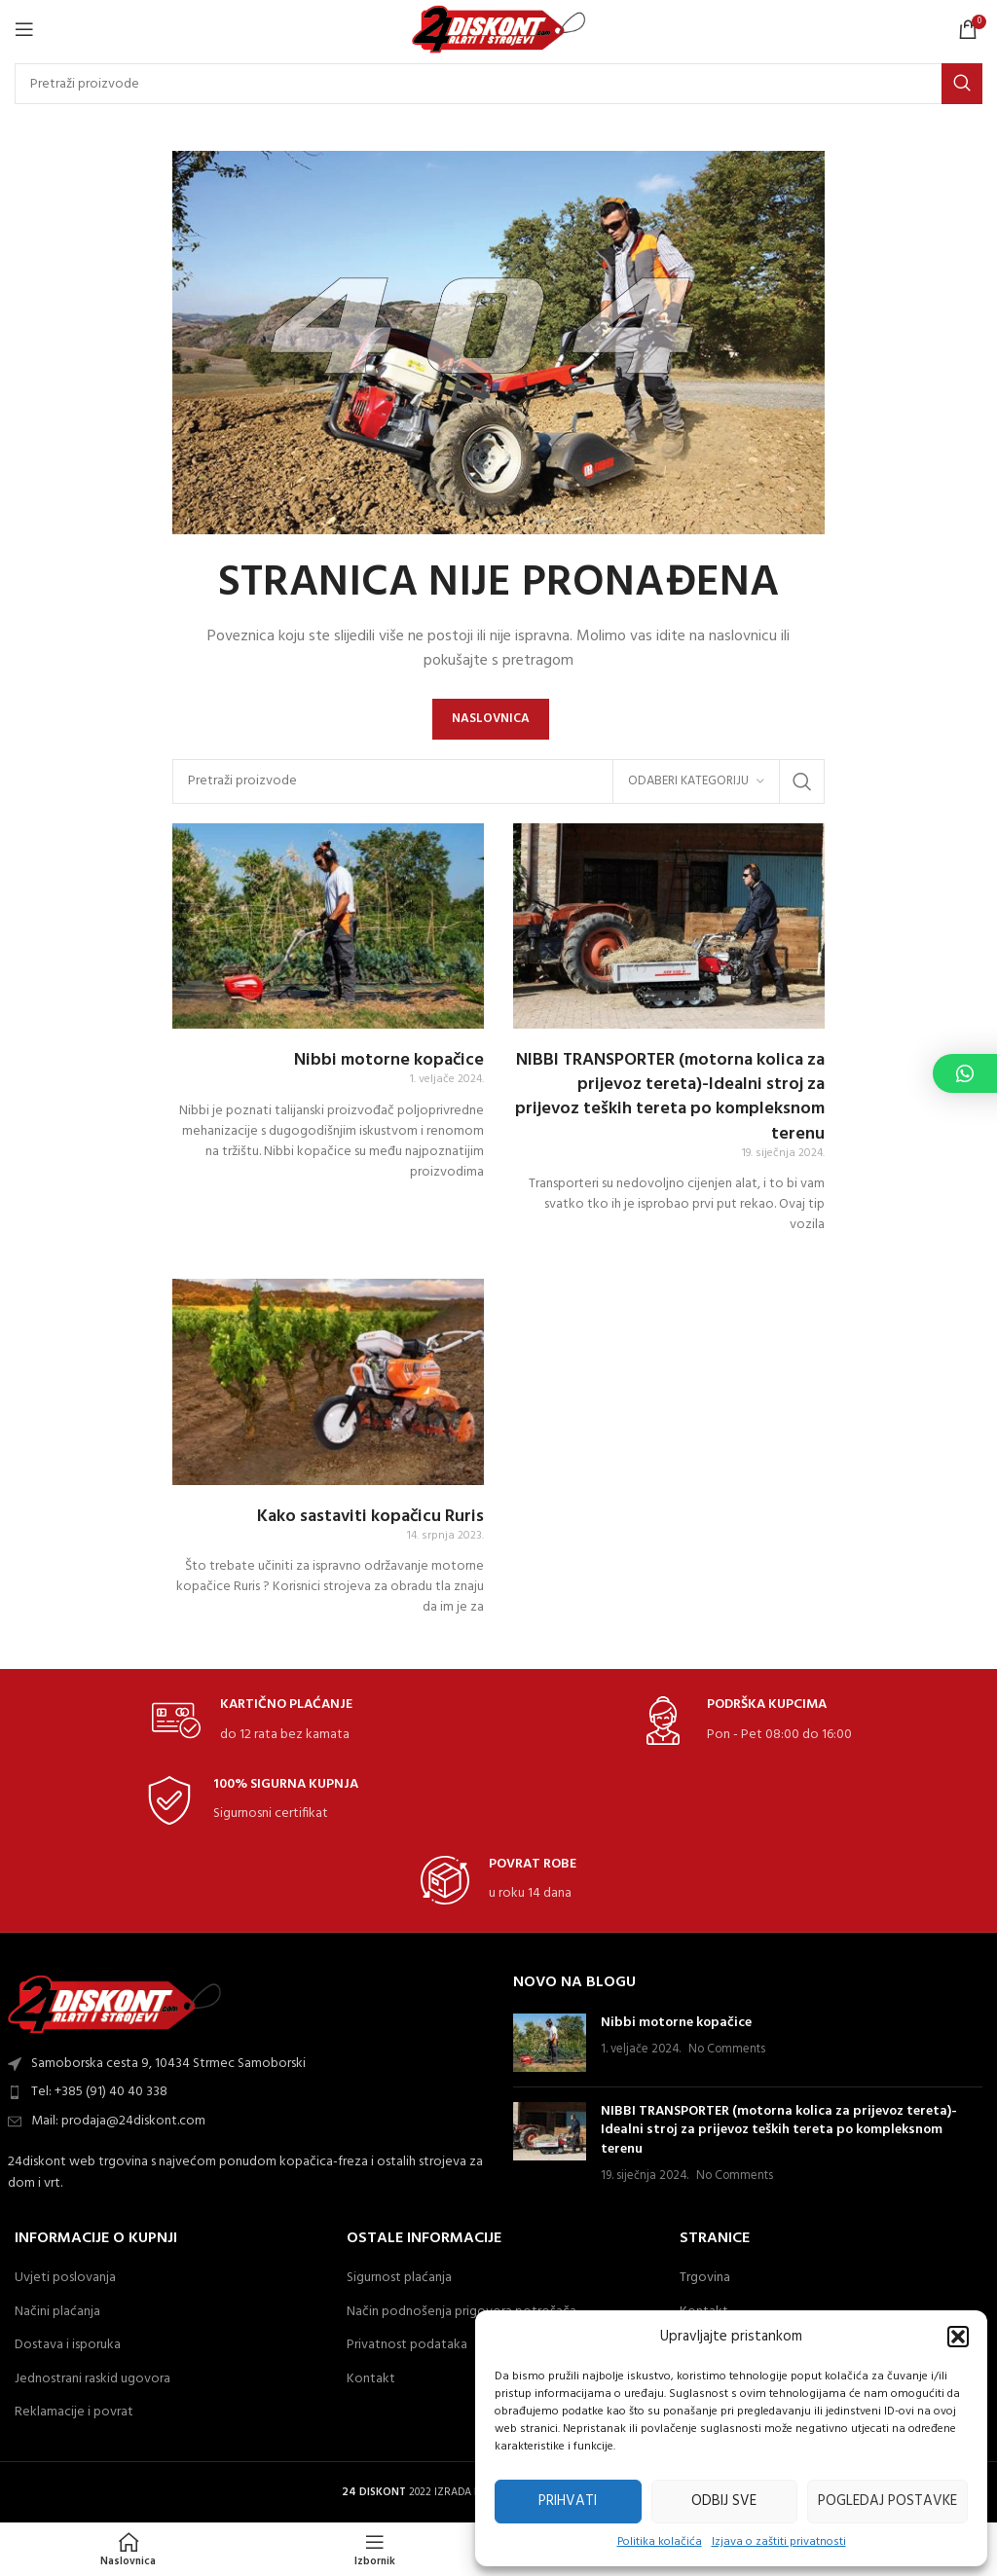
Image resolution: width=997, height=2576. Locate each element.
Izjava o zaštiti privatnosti (779, 2542)
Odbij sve (724, 2501)
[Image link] (115, 2004)
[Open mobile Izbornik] (24, 29)
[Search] (498, 83)
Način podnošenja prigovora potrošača (461, 2312)
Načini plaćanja (57, 2312)
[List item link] (249, 2092)
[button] (958, 2336)
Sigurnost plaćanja (399, 2278)
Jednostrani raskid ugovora (92, 2379)
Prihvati (567, 2501)
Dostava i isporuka (68, 2345)
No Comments (726, 2049)
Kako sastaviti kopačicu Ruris (370, 1517)
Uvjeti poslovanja (65, 2278)
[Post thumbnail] (549, 2043)
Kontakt (371, 2379)
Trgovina (705, 2278)
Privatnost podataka (407, 2345)
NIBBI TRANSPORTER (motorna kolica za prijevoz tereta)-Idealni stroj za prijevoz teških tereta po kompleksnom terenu (670, 1097)
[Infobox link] (252, 1721)
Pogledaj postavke (887, 2501)
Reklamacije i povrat (74, 2412)
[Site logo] (499, 29)
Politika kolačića (659, 2542)
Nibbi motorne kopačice (389, 1060)
